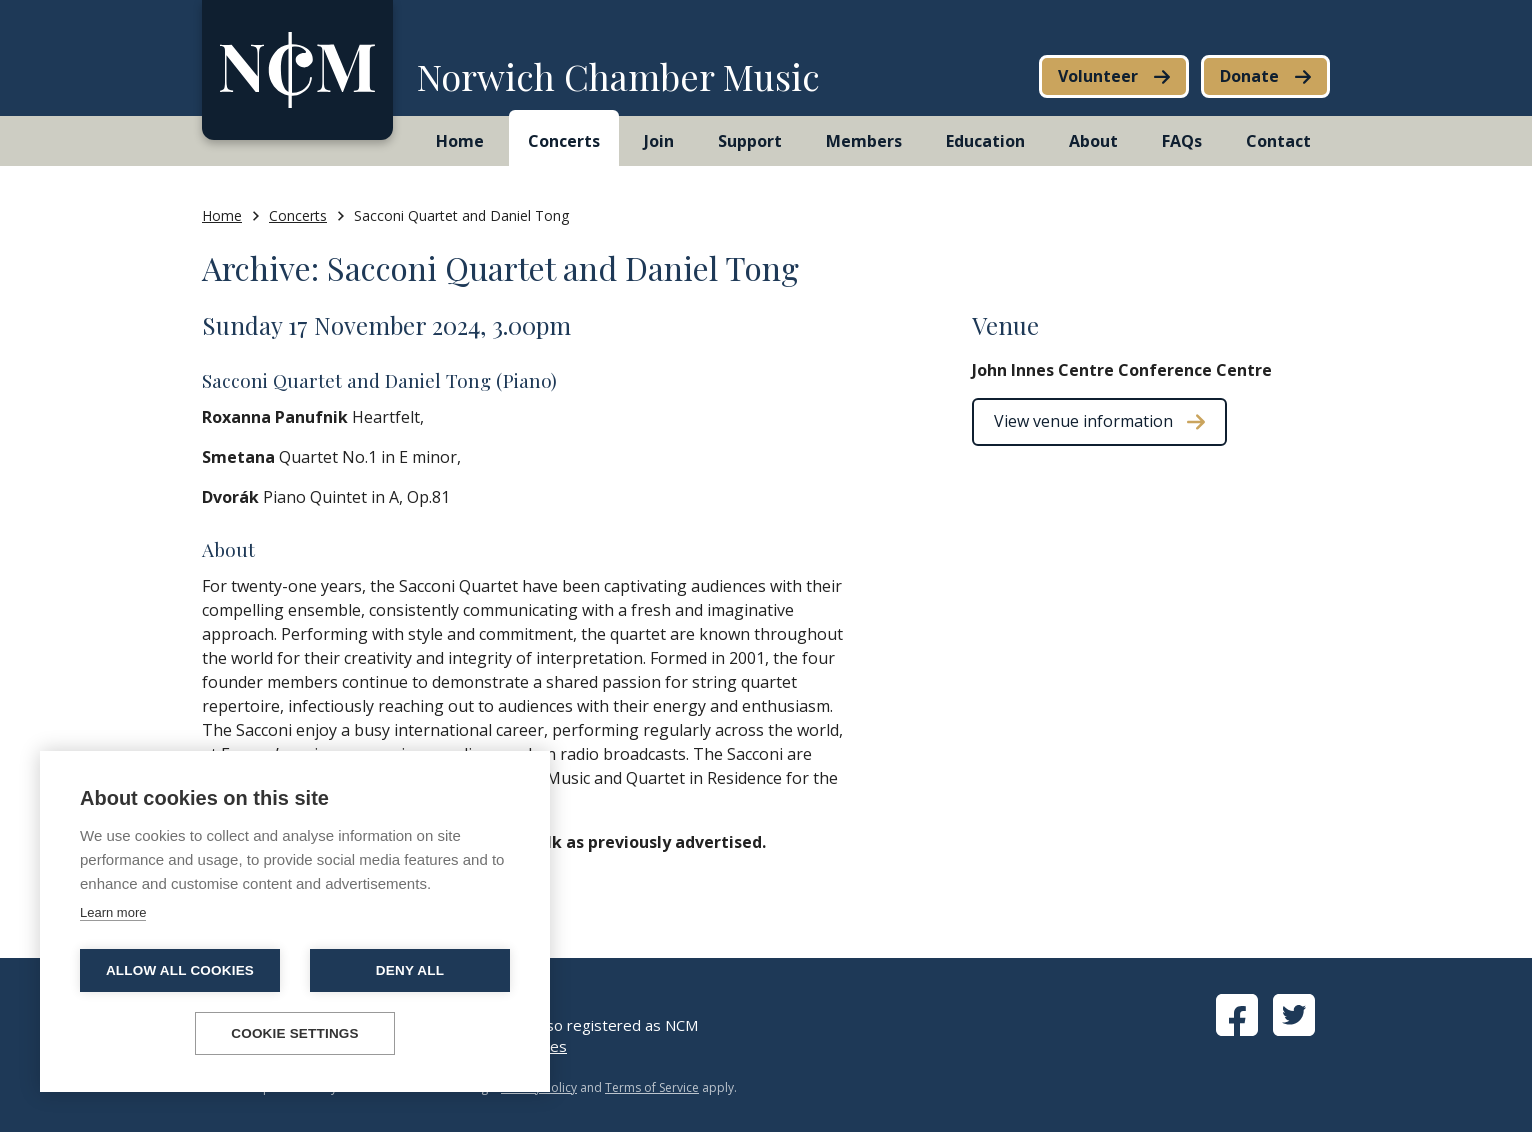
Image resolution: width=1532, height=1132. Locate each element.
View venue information (1083, 421)
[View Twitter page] (1294, 1030)
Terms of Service (652, 1087)
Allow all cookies (180, 970)
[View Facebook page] (1237, 1030)
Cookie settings (295, 1033)
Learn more (113, 912)
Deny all (410, 970)
